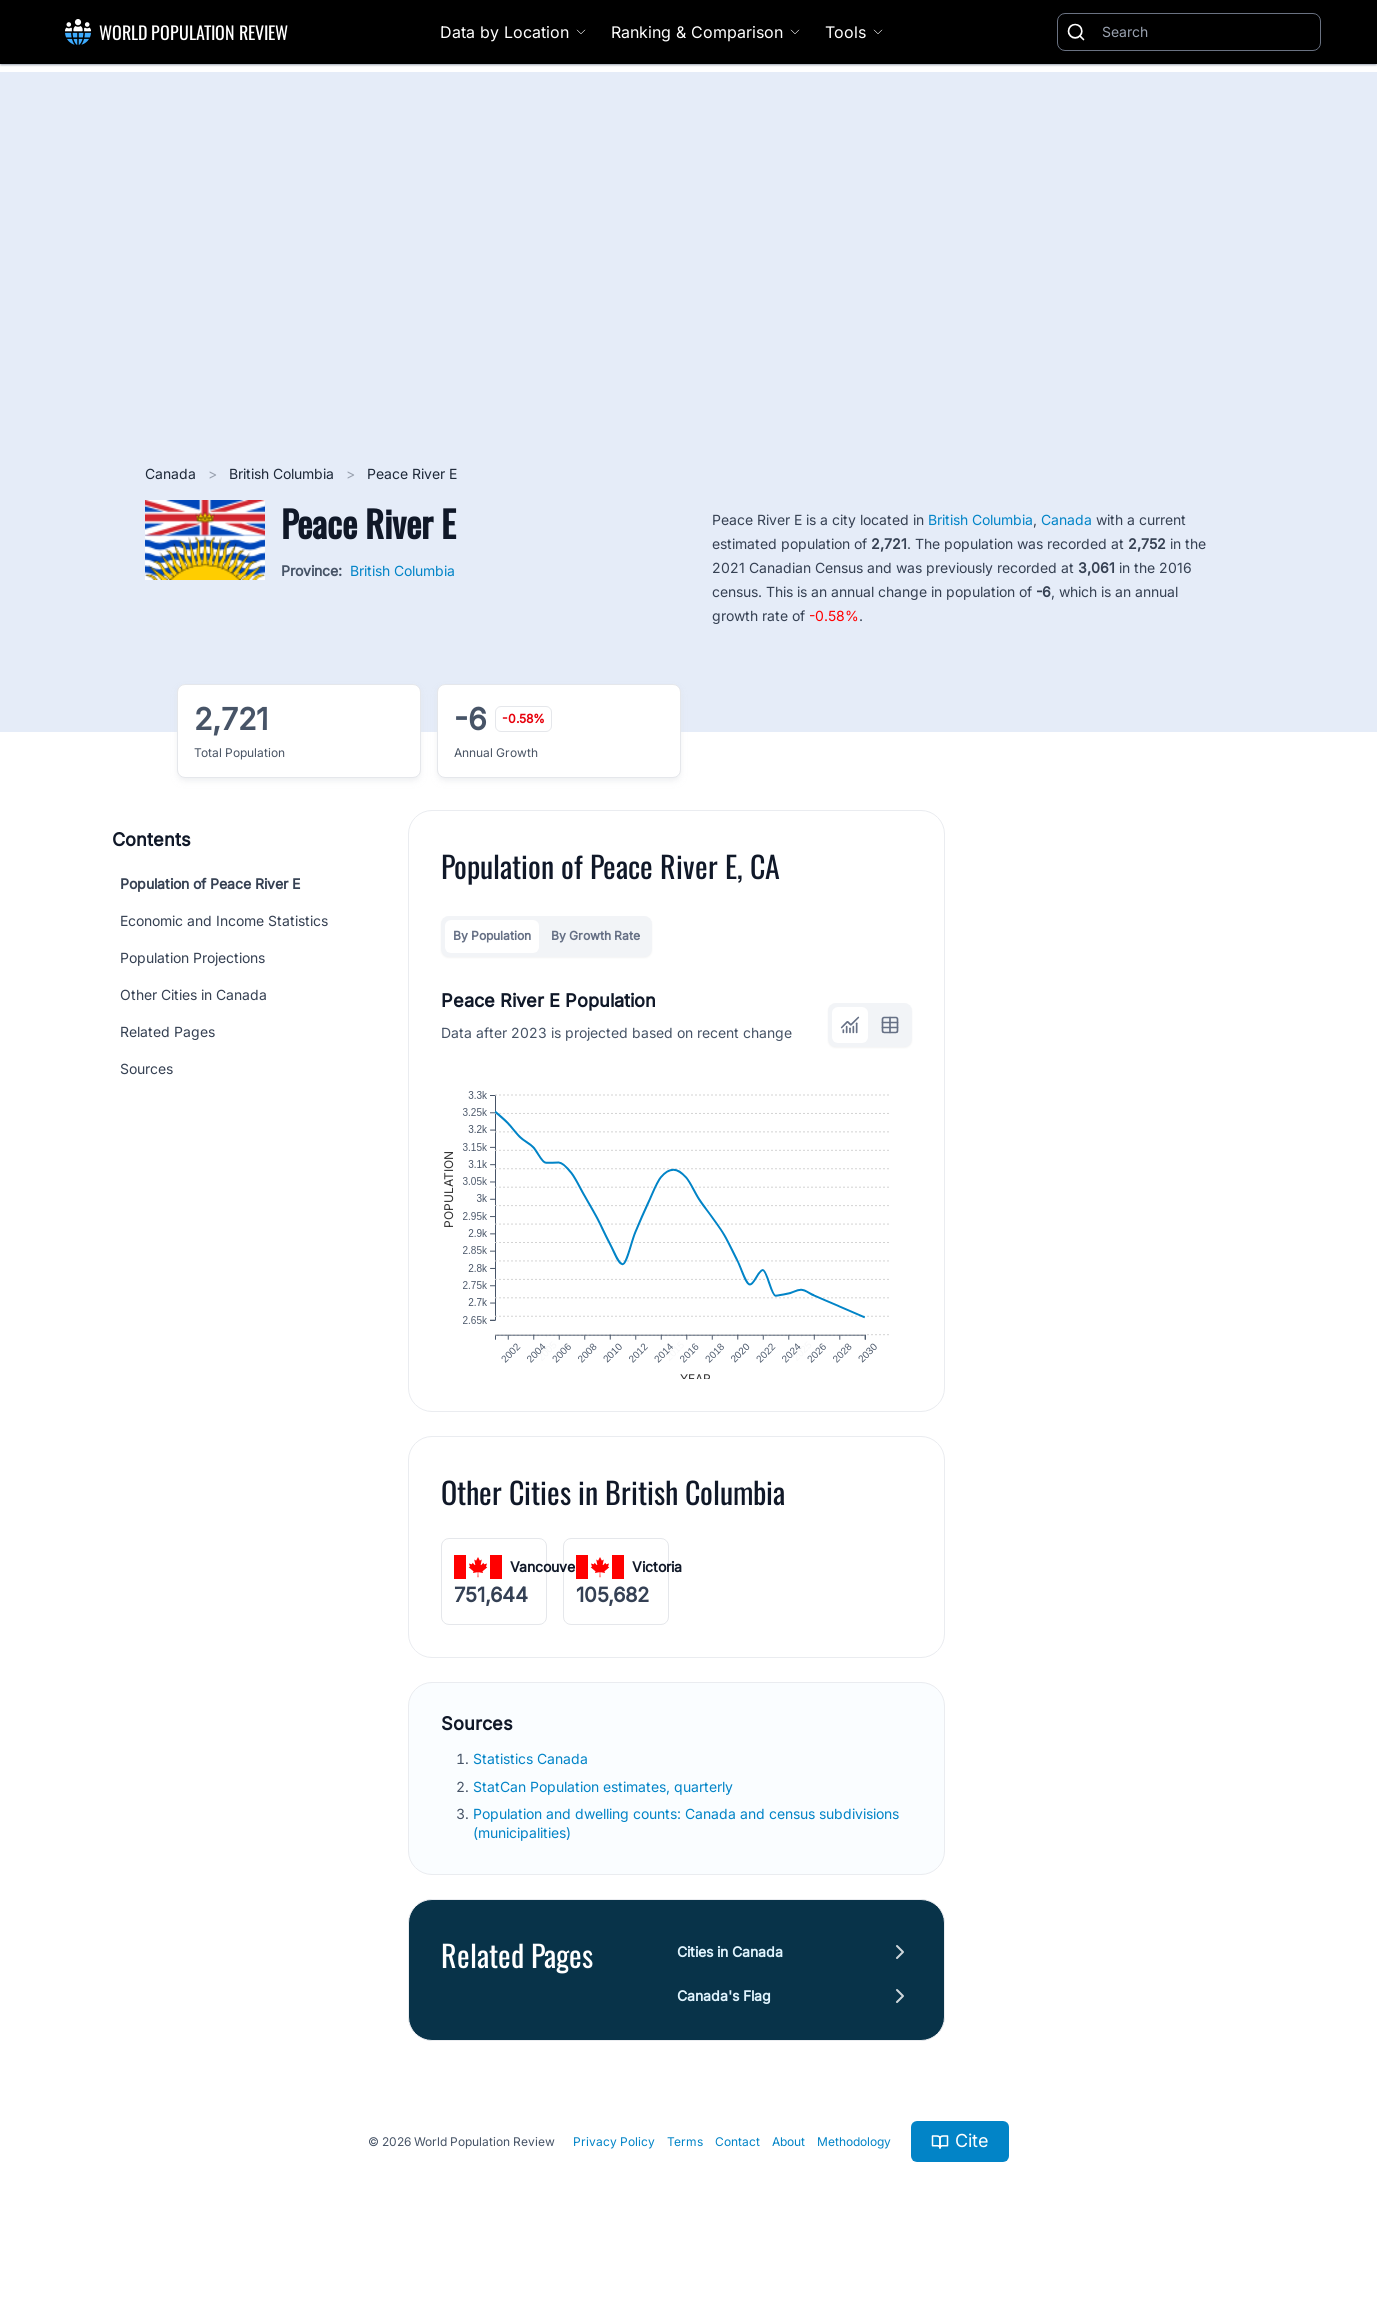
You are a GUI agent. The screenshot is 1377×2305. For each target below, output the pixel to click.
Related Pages (167, 1031)
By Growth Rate (595, 935)
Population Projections (192, 957)
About (788, 2156)
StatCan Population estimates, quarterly (605, 1800)
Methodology (854, 2156)
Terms (685, 2156)
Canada (172, 473)
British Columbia (283, 473)
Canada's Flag (724, 2010)
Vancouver (545, 1581)
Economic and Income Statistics (224, 920)
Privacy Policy (614, 2156)
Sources (146, 1068)
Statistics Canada (532, 1773)
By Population (492, 935)
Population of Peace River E (210, 883)
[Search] (1207, 32)
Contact (737, 2156)
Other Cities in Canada (193, 994)
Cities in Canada (730, 1966)
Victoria (657, 1581)
